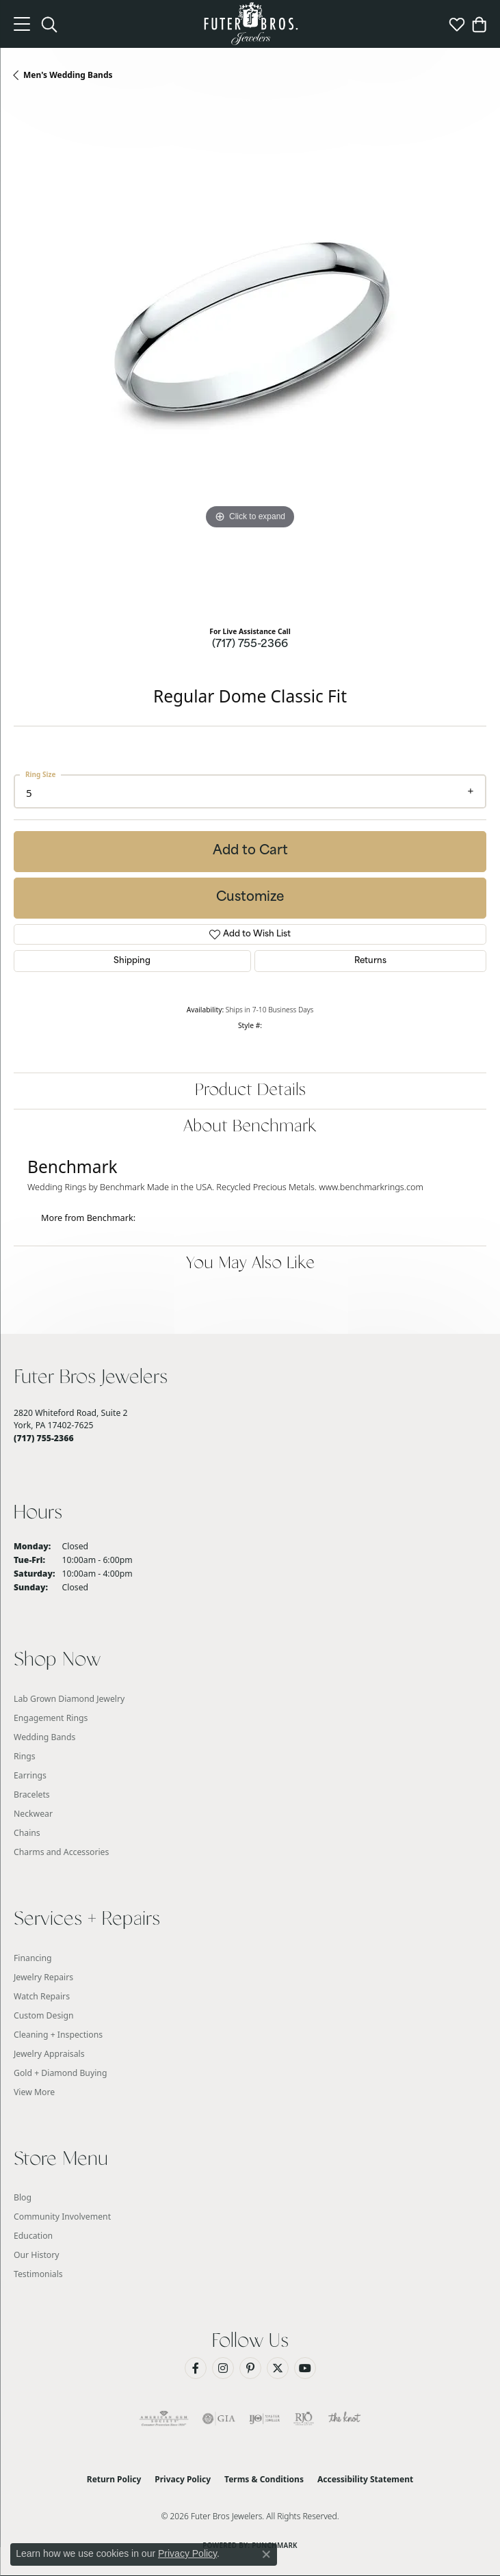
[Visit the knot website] (344, 2418)
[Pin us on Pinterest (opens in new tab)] (250, 2368)
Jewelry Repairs (43, 1977)
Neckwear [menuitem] (33, 1813)
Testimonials (38, 2274)
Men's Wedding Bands (68, 75)
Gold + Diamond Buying (60, 2073)
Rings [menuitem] (25, 1756)
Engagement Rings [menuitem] (51, 1718)
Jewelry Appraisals (49, 2054)
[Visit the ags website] (164, 2418)
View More (34, 2092)
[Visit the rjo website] (303, 2418)
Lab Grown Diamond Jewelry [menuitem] (69, 1699)
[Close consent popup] (266, 2554)
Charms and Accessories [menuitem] (61, 1852)
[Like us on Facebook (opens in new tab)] (196, 2368)
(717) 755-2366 (250, 645)
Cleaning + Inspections (58, 2034)
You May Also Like (250, 1264)
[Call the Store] (44, 1438)
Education (33, 2236)
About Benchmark (250, 1127)
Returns (370, 961)
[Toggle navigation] (22, 24)
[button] (49, 24)
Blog (22, 2197)
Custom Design (44, 2015)
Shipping (132, 961)
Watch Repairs (42, 1996)
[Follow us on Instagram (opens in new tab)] (223, 2368)
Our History (37, 2255)
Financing (33, 1958)
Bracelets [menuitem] (32, 1794)
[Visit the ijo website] (264, 2418)
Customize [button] (250, 897)
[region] (250, 358)
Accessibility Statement (365, 2479)
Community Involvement (62, 2216)
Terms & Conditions (264, 2479)
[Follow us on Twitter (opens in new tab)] (278, 2368)
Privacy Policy (183, 2479)
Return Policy (114, 2479)
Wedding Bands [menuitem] (44, 1737)
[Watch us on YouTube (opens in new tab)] (305, 2368)
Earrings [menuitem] (30, 1775)
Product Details (250, 1091)
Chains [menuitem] (27, 1833)
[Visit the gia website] (218, 2418)
